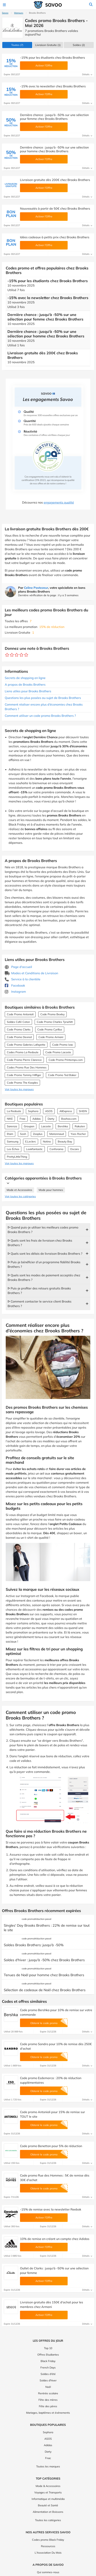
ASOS (49, 1111)
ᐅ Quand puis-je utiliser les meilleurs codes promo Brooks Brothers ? (43, 1229)
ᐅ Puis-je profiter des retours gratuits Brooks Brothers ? (39, 1290)
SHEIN (83, 1111)
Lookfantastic (34, 1149)
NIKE (10, 1118)
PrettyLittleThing (17, 1156)
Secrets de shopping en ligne (25, 678)
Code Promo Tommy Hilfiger (24, 1075)
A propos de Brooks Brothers (25, 684)
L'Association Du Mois (48, 2552)
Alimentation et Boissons (48, 2512)
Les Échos (13, 1149)
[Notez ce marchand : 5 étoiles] (26, 655)
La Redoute (14, 1111)
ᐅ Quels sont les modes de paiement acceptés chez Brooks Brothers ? (44, 1277)
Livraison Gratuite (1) (48, 45)
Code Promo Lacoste (58, 1052)
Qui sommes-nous (48, 2572)
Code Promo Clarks (18, 1029)
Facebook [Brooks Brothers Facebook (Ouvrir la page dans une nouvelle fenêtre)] (15, 985)
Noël (48, 2387)
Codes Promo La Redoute (22, 1052)
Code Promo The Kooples (22, 1082)
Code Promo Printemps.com (66, 1060)
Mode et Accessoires (19, 1190)
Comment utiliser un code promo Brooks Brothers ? (40, 716)
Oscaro (74, 1149)
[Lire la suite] (7, 1183)
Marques (18, 12)
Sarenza (12, 1126)
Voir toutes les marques (19, 1089)
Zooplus (37, 1134)
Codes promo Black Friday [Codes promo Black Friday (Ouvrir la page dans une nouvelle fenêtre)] (48, 2539)
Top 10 (48, 2348)
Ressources (48, 2546)
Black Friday (48, 2361)
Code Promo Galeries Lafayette (26, 1044)
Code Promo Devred (19, 1037)
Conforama (56, 1149)
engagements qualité (59, 502)
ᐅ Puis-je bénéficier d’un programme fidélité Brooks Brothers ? (44, 1264)
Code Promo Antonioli (20, 1014)
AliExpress (65, 1111)
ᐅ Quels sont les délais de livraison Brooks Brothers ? (45, 1253)
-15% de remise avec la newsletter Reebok (50, 2209)
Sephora (33, 1111)
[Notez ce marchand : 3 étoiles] (16, 655)
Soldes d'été (48, 2374)
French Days (48, 2367)
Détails (87, 74)
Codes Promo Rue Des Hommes (26, 1067)
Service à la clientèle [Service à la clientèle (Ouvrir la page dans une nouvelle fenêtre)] (22, 979)
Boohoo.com (68, 1118)
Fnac (23, 1118)
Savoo (5, 12)
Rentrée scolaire (48, 2393)
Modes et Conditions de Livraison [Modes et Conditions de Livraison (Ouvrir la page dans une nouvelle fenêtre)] (31, 973)
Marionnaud (56, 1134)
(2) (79, 45)
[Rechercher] (90, 4)
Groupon (29, 1126)
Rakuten (80, 1126)
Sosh (23, 1134)
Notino (47, 1141)
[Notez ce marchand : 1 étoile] (7, 655)
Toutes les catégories (48, 2520)
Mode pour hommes (51, 1190)
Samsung (12, 1141)
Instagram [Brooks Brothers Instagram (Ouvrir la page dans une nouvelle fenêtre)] (15, 991)
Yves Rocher (78, 1134)
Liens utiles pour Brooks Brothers (28, 691)
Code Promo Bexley (52, 1014)
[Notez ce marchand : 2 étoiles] (12, 655)
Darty (51, 1118)
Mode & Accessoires (48, 2486)
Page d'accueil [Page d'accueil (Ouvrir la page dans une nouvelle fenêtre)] (18, 967)
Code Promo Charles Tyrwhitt (55, 1022)
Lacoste (46, 1126)
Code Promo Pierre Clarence (24, 1060)
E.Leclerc (30, 1141)
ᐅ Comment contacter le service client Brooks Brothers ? (39, 1303)
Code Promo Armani (50, 1037)
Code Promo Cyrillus (49, 1029)
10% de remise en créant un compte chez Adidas (54, 2239)
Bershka (63, 1126)
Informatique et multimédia (48, 2499)
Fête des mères (48, 2400)
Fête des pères (48, 2406)
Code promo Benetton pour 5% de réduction (51, 2146)
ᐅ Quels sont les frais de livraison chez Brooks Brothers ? (40, 1243)
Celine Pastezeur (36, 588)
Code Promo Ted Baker (62, 1075)
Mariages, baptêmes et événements (48, 2412)
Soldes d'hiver (48, 2380)
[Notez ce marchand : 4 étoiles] (21, 655)
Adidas (36, 1118)
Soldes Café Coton (18, 1022)
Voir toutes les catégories (20, 1196)
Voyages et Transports (48, 2492)
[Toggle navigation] (5, 5)
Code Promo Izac (62, 1044)
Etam (10, 1134)
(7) (17, 45)
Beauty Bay (65, 1141)
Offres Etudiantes (48, 2354)
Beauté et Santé (48, 2505)
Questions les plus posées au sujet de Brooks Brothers (43, 698)
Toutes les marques (48, 2466)
